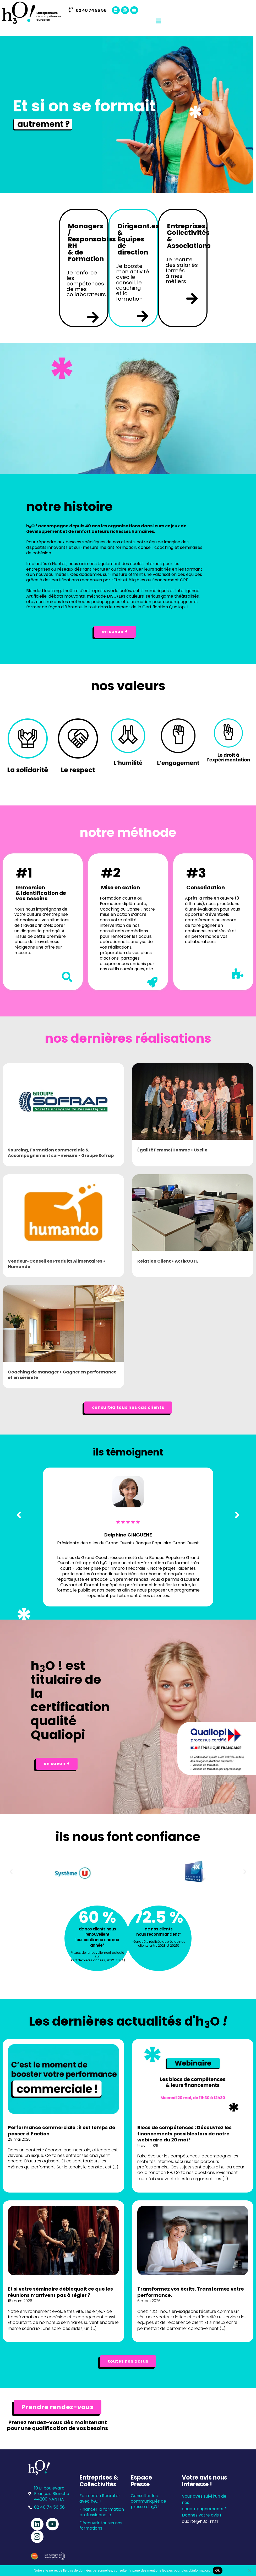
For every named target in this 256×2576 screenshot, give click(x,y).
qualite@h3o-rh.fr (200, 2521)
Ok (217, 2570)
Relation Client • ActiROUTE (168, 1261)
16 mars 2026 (20, 2300)
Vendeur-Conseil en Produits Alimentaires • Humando (56, 1264)
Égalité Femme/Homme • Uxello (172, 1150)
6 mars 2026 (149, 2300)
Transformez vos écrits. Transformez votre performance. (190, 2292)
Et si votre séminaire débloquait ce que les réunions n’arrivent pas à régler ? (60, 2292)
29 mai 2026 (19, 2139)
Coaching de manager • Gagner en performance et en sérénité (62, 1375)
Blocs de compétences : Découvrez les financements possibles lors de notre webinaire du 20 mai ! (184, 2133)
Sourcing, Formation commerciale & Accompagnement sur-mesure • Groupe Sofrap (61, 1153)
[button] (11, 1871)
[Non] (249, 2570)
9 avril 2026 (147, 2145)
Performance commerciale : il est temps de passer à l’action (61, 2130)
